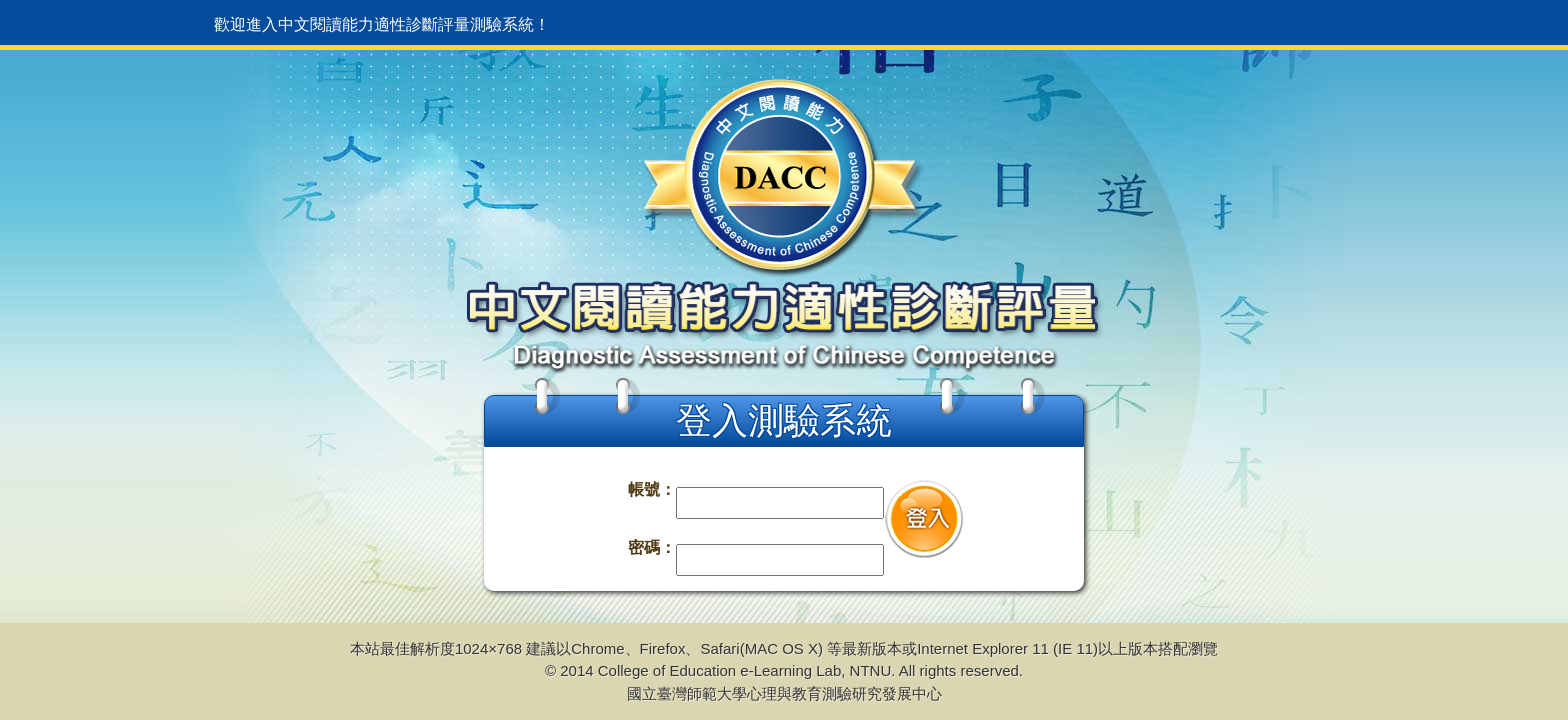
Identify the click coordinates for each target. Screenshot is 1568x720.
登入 (924, 519)
